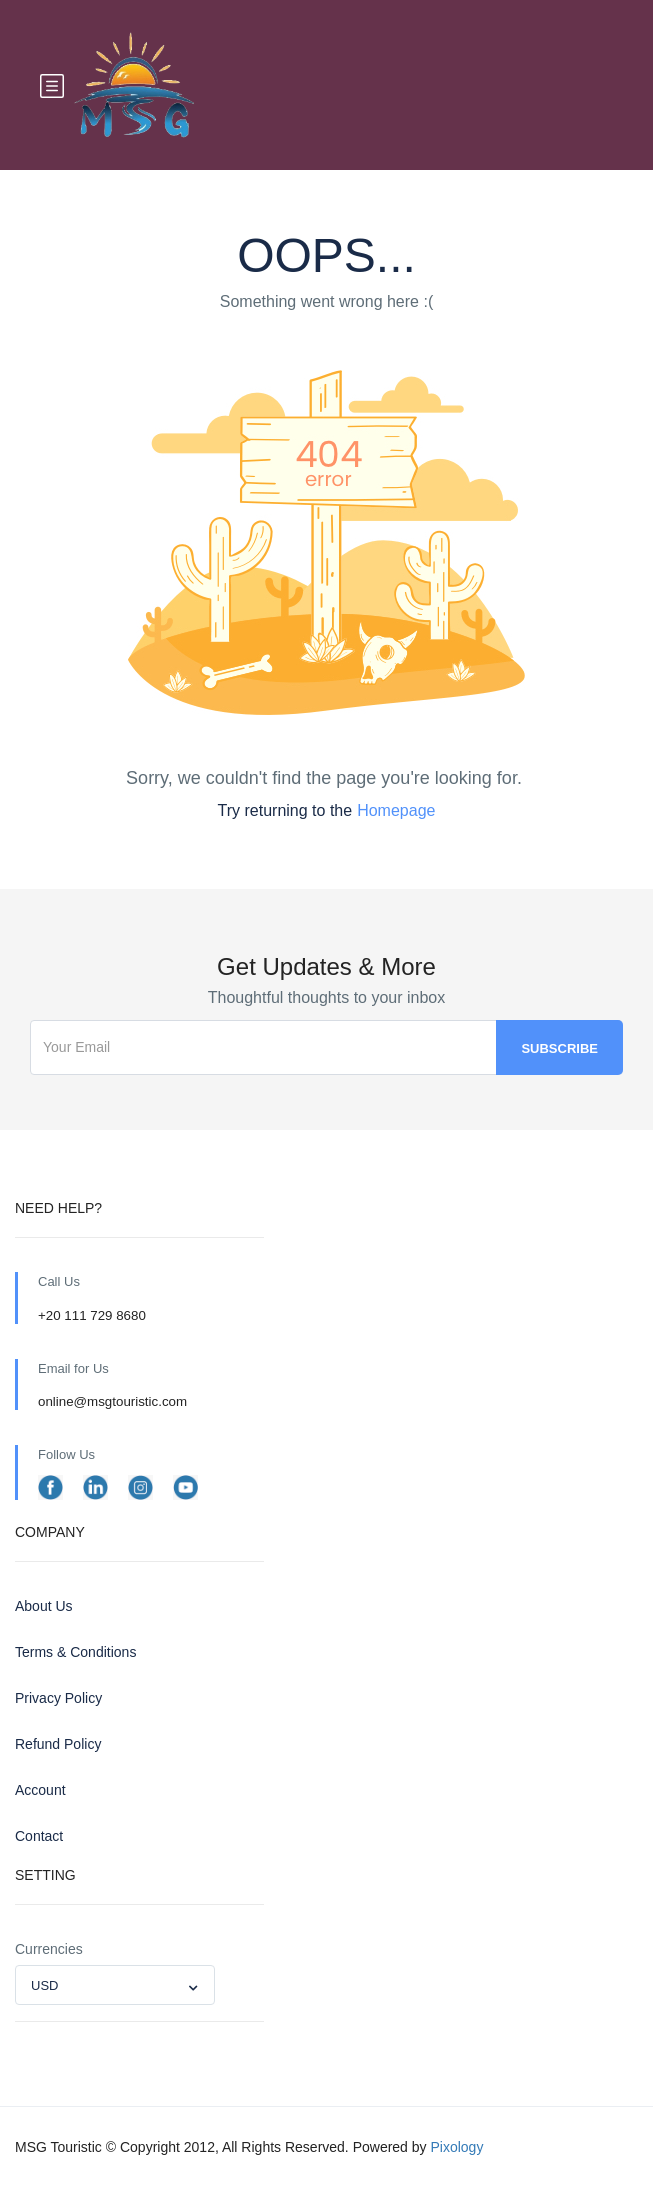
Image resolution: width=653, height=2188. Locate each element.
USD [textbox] (44, 1985)
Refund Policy (58, 1744)
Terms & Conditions (75, 1652)
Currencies (49, 1949)
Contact (39, 1836)
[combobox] (115, 1985)
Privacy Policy (58, 1698)
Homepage (396, 810)
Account (40, 1790)
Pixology (456, 2147)
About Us (44, 1606)
